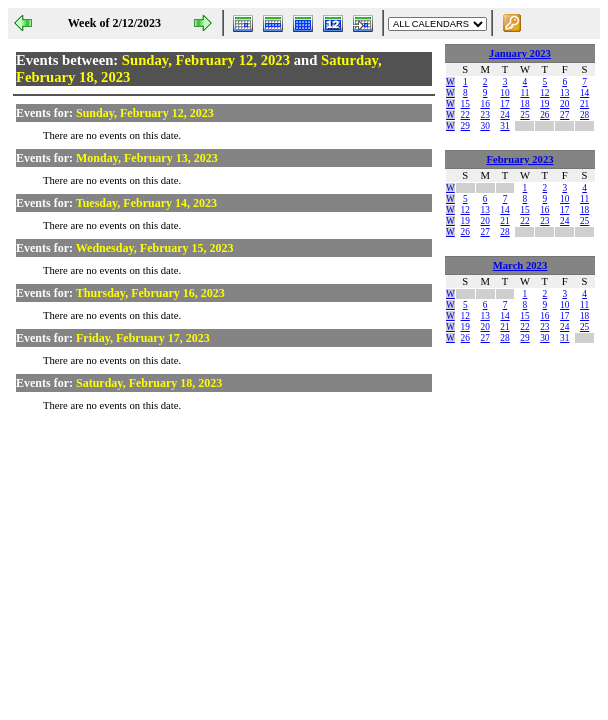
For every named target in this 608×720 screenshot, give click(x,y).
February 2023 (519, 159)
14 (584, 93)
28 (584, 115)
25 (524, 115)
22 (465, 115)
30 (484, 126)
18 (524, 104)
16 (484, 104)
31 (504, 126)
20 (564, 104)
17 (504, 104)
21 (584, 104)
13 (564, 93)
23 (484, 115)
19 (544, 104)
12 (544, 93)
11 (524, 93)
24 (504, 115)
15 (465, 104)
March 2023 (520, 265)
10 (504, 93)
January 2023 (520, 53)
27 (564, 115)
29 (465, 126)
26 (544, 115)
